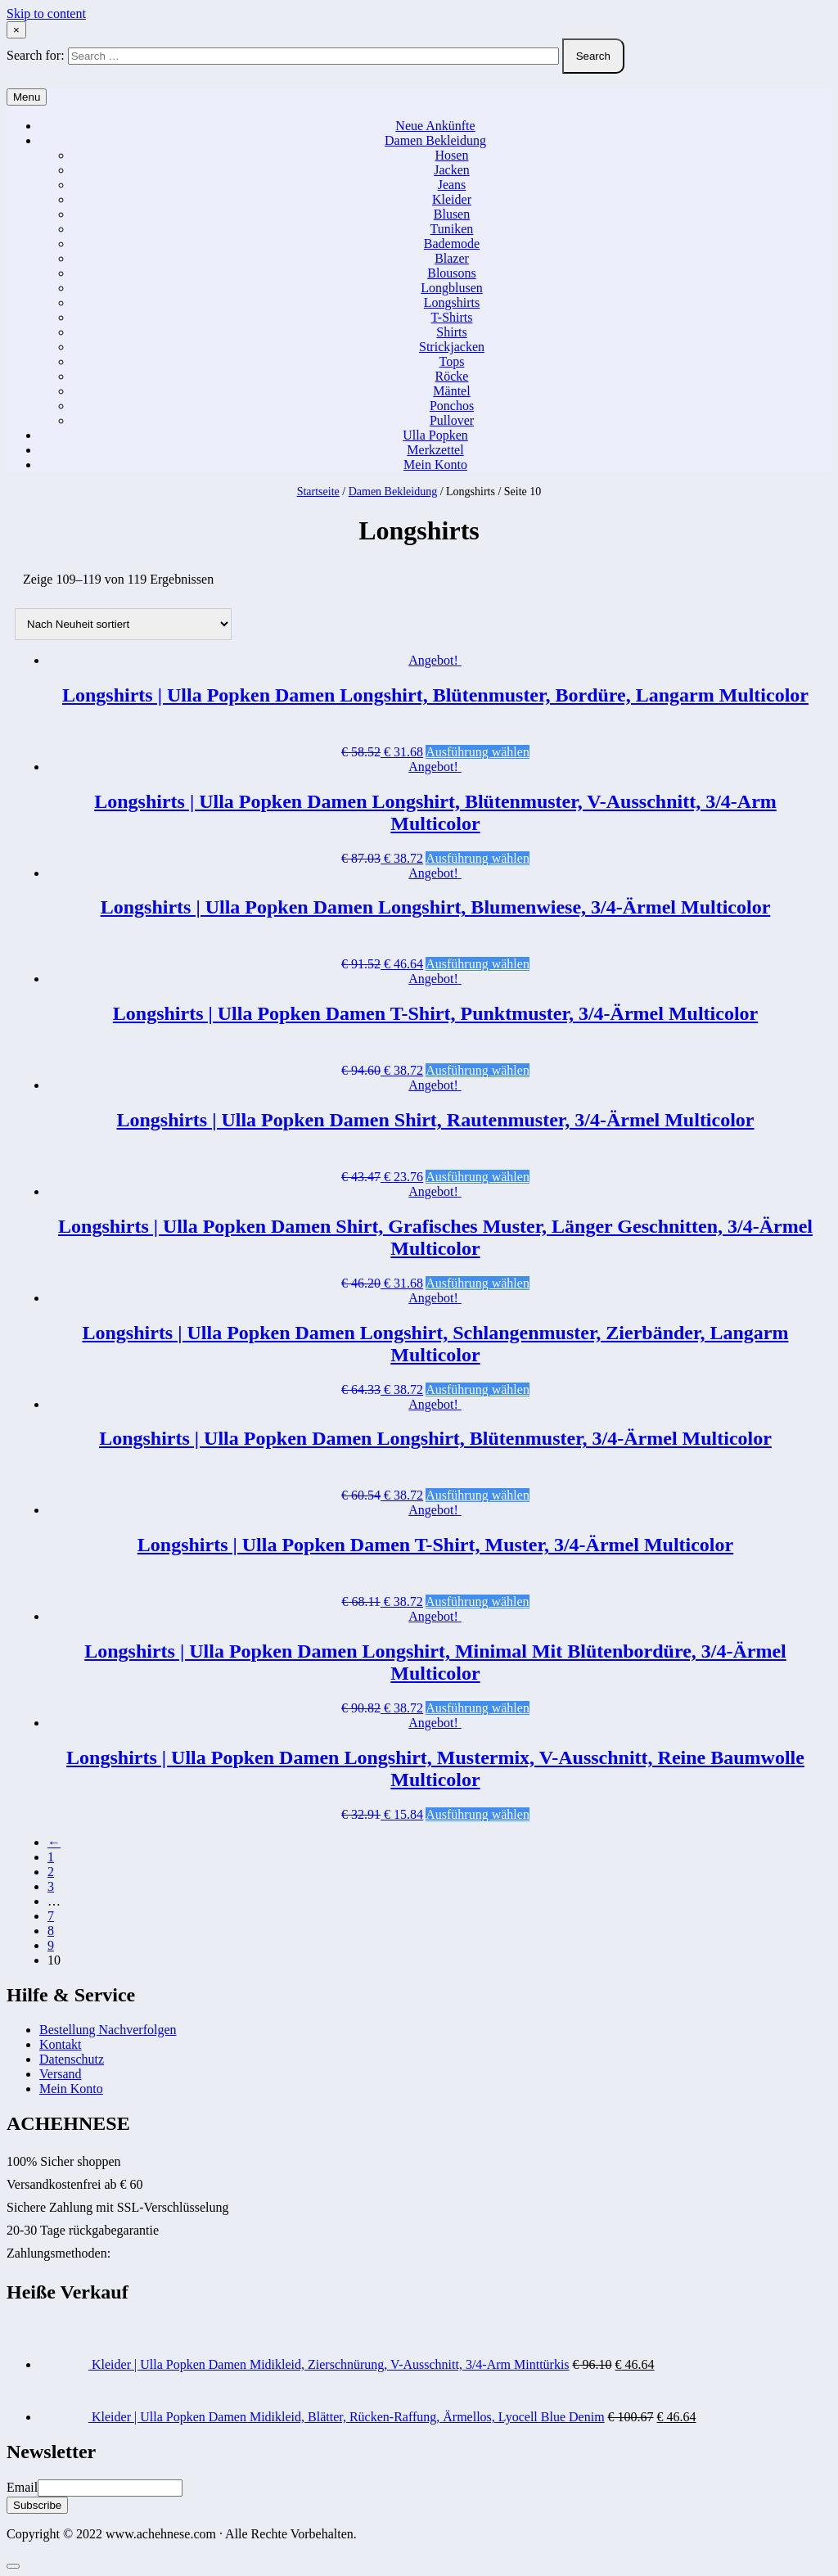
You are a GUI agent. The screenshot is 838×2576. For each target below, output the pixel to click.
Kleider (451, 199)
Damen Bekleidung (435, 140)
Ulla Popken (435, 435)
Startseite (318, 491)
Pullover (452, 420)
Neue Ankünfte (435, 126)
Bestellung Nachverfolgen (108, 2030)
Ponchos (452, 406)
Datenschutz (71, 2059)
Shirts (451, 332)
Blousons (451, 273)
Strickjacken (451, 347)
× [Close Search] (16, 30)
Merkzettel (435, 450)
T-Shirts (452, 317)
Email (22, 2487)
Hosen (452, 155)
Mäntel (451, 391)
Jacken (452, 170)
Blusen (452, 214)
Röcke (452, 376)
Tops (452, 361)
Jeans (452, 185)
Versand (60, 2074)
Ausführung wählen (477, 752)
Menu (26, 97)
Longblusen (452, 288)
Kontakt (60, 2044)
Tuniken (452, 229)
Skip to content (46, 13)
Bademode (452, 243)
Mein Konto (435, 464)
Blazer (452, 258)
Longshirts (452, 302)
